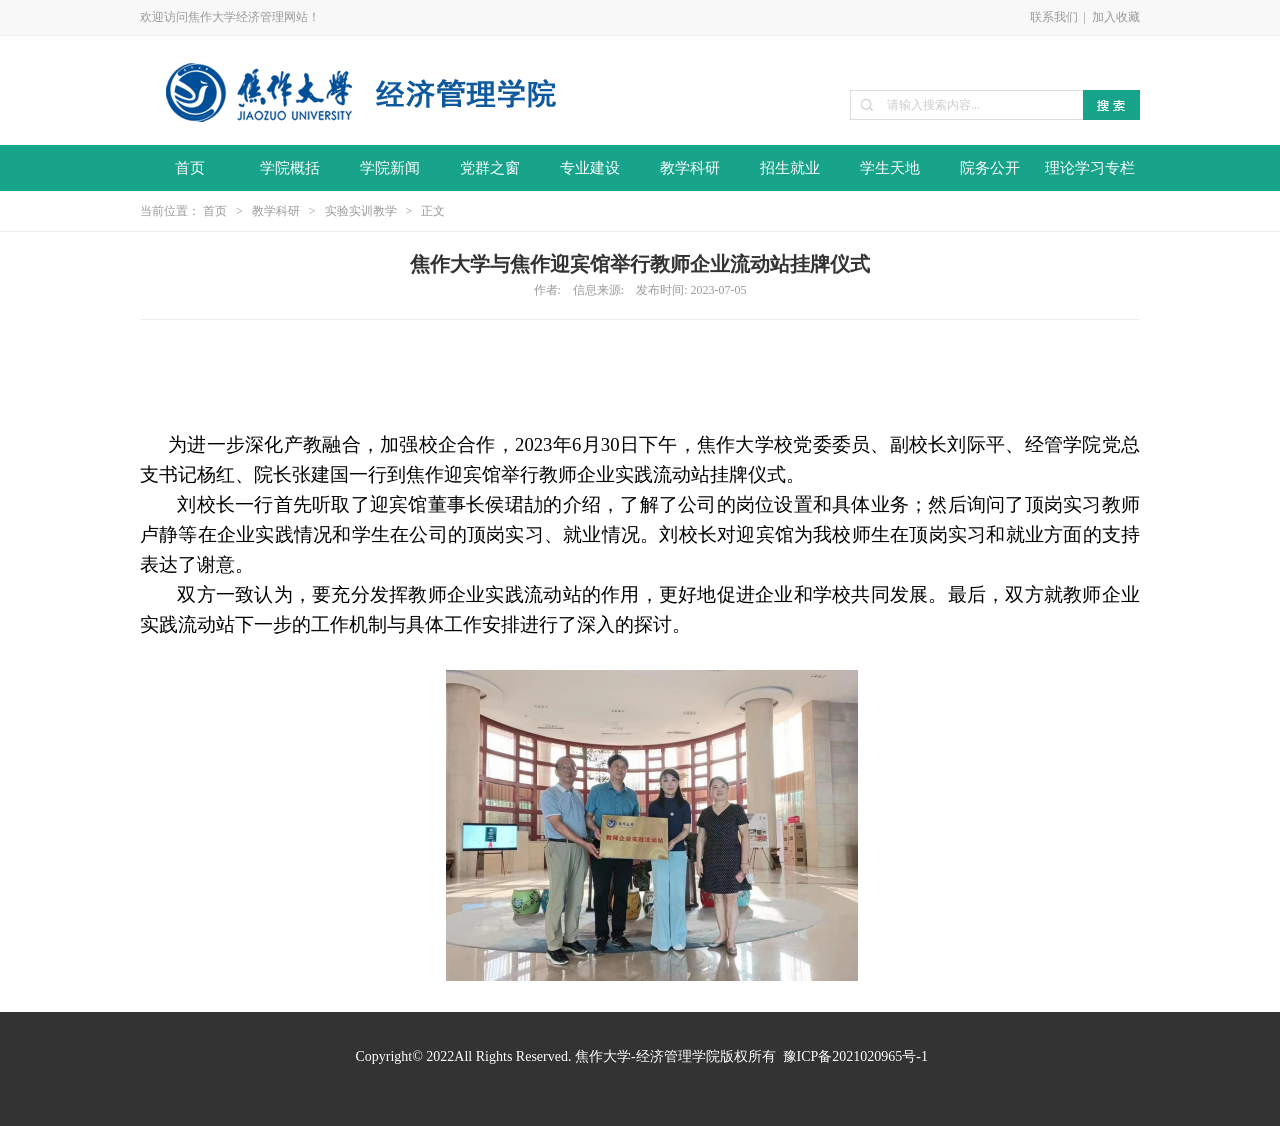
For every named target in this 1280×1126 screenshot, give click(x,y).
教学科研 (690, 168)
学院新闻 (390, 168)
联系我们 (1054, 17)
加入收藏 (1116, 17)
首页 (190, 168)
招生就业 (790, 168)
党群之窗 (490, 168)
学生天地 (890, 168)
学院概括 (290, 168)
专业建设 (590, 168)
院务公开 (990, 168)
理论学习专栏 (1090, 168)
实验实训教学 (361, 211)
